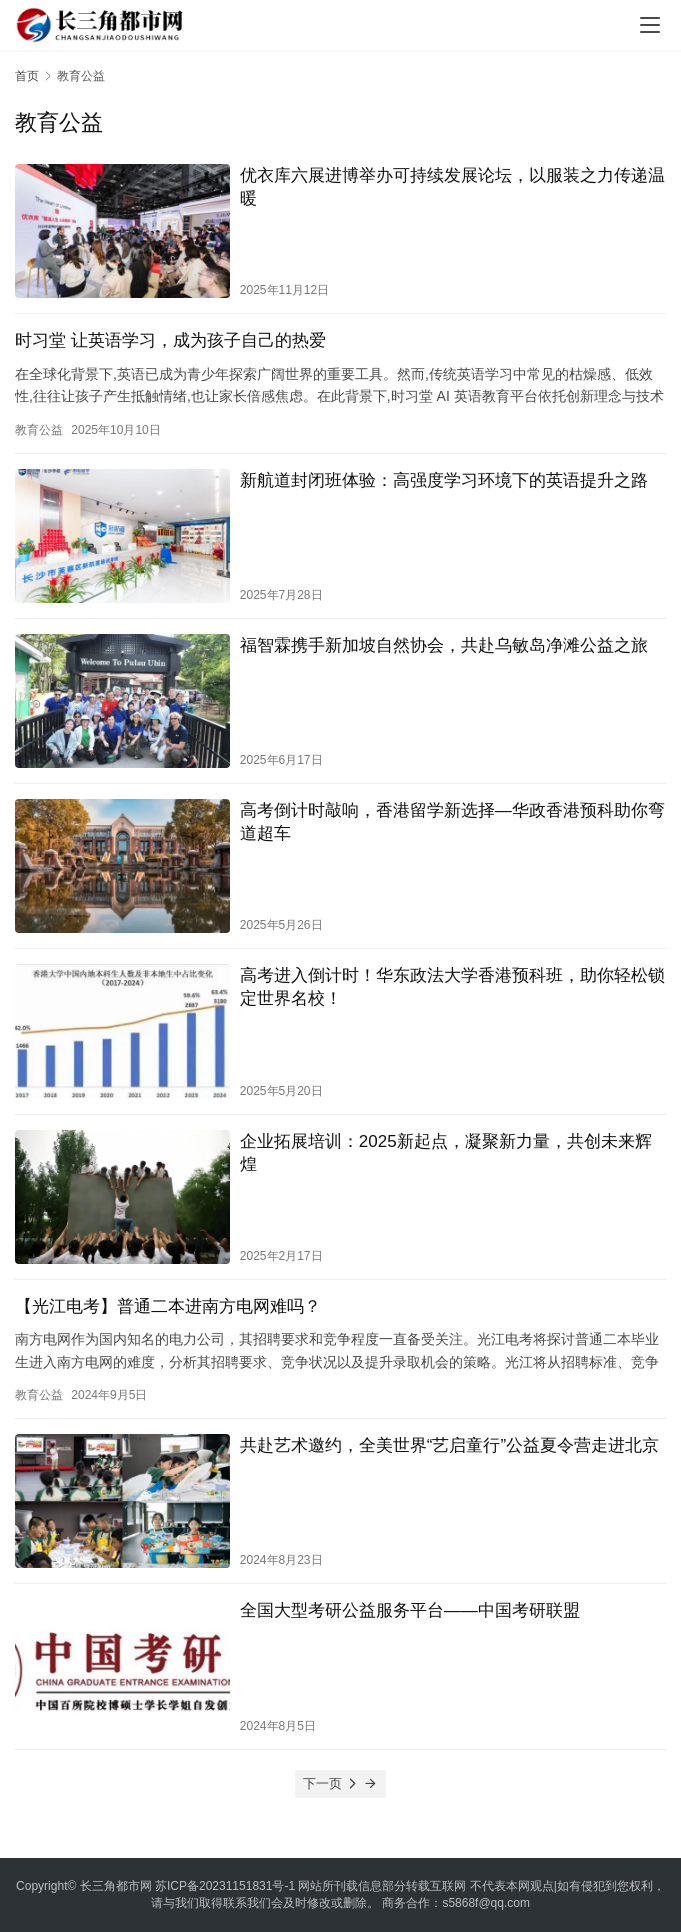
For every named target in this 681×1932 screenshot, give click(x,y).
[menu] (650, 25)
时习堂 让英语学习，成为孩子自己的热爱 (170, 340)
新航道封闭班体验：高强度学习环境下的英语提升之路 (444, 480)
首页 (27, 76)
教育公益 (39, 430)
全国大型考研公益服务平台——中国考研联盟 (410, 1610)
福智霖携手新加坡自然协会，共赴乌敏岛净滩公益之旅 (444, 645)
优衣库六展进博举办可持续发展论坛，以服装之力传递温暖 (452, 187)
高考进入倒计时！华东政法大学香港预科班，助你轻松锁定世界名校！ (452, 987)
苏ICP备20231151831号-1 (225, 1886)
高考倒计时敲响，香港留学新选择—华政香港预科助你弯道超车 (452, 822)
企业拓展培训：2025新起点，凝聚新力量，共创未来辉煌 (446, 1153)
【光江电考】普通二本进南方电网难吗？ (168, 1306)
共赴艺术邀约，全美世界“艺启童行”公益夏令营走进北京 (449, 1445)
